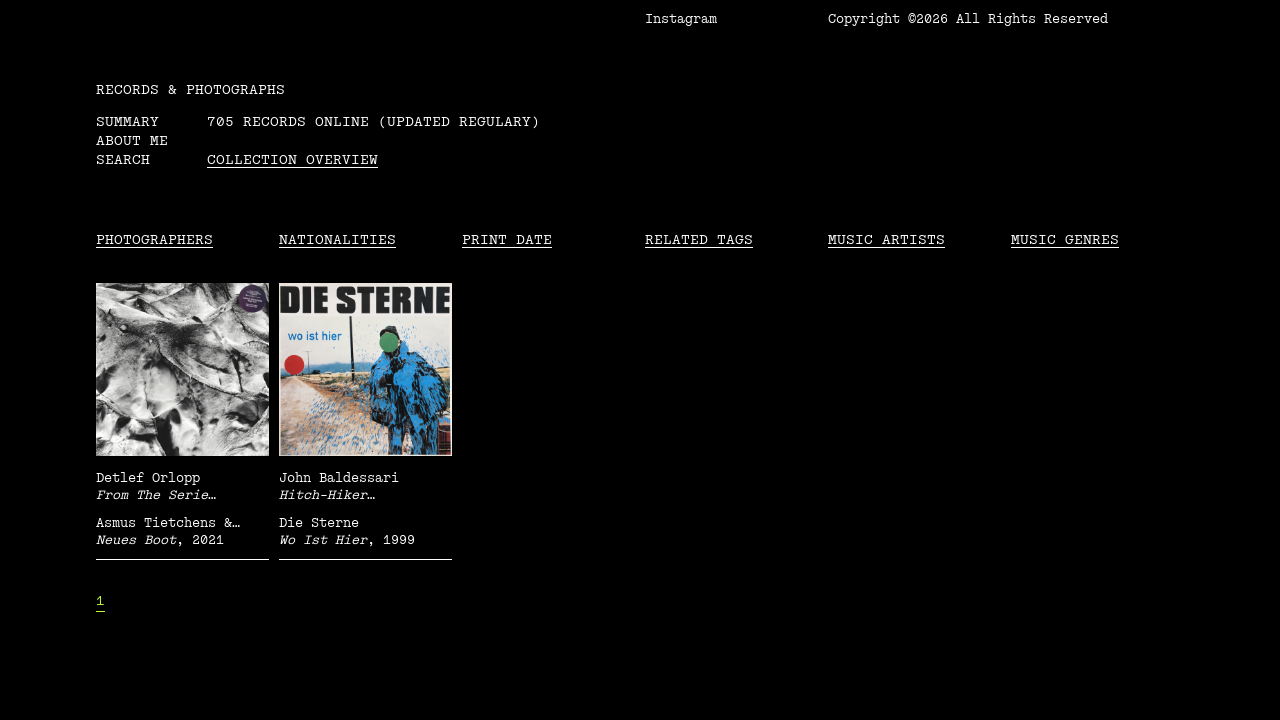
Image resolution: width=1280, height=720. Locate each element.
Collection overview (292, 159)
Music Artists (886, 239)
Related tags (699, 239)
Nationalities (337, 239)
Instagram (681, 19)
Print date (507, 239)
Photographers (154, 239)
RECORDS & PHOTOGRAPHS (190, 89)
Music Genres (1065, 239)
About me (132, 140)
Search (123, 159)
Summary (127, 121)
